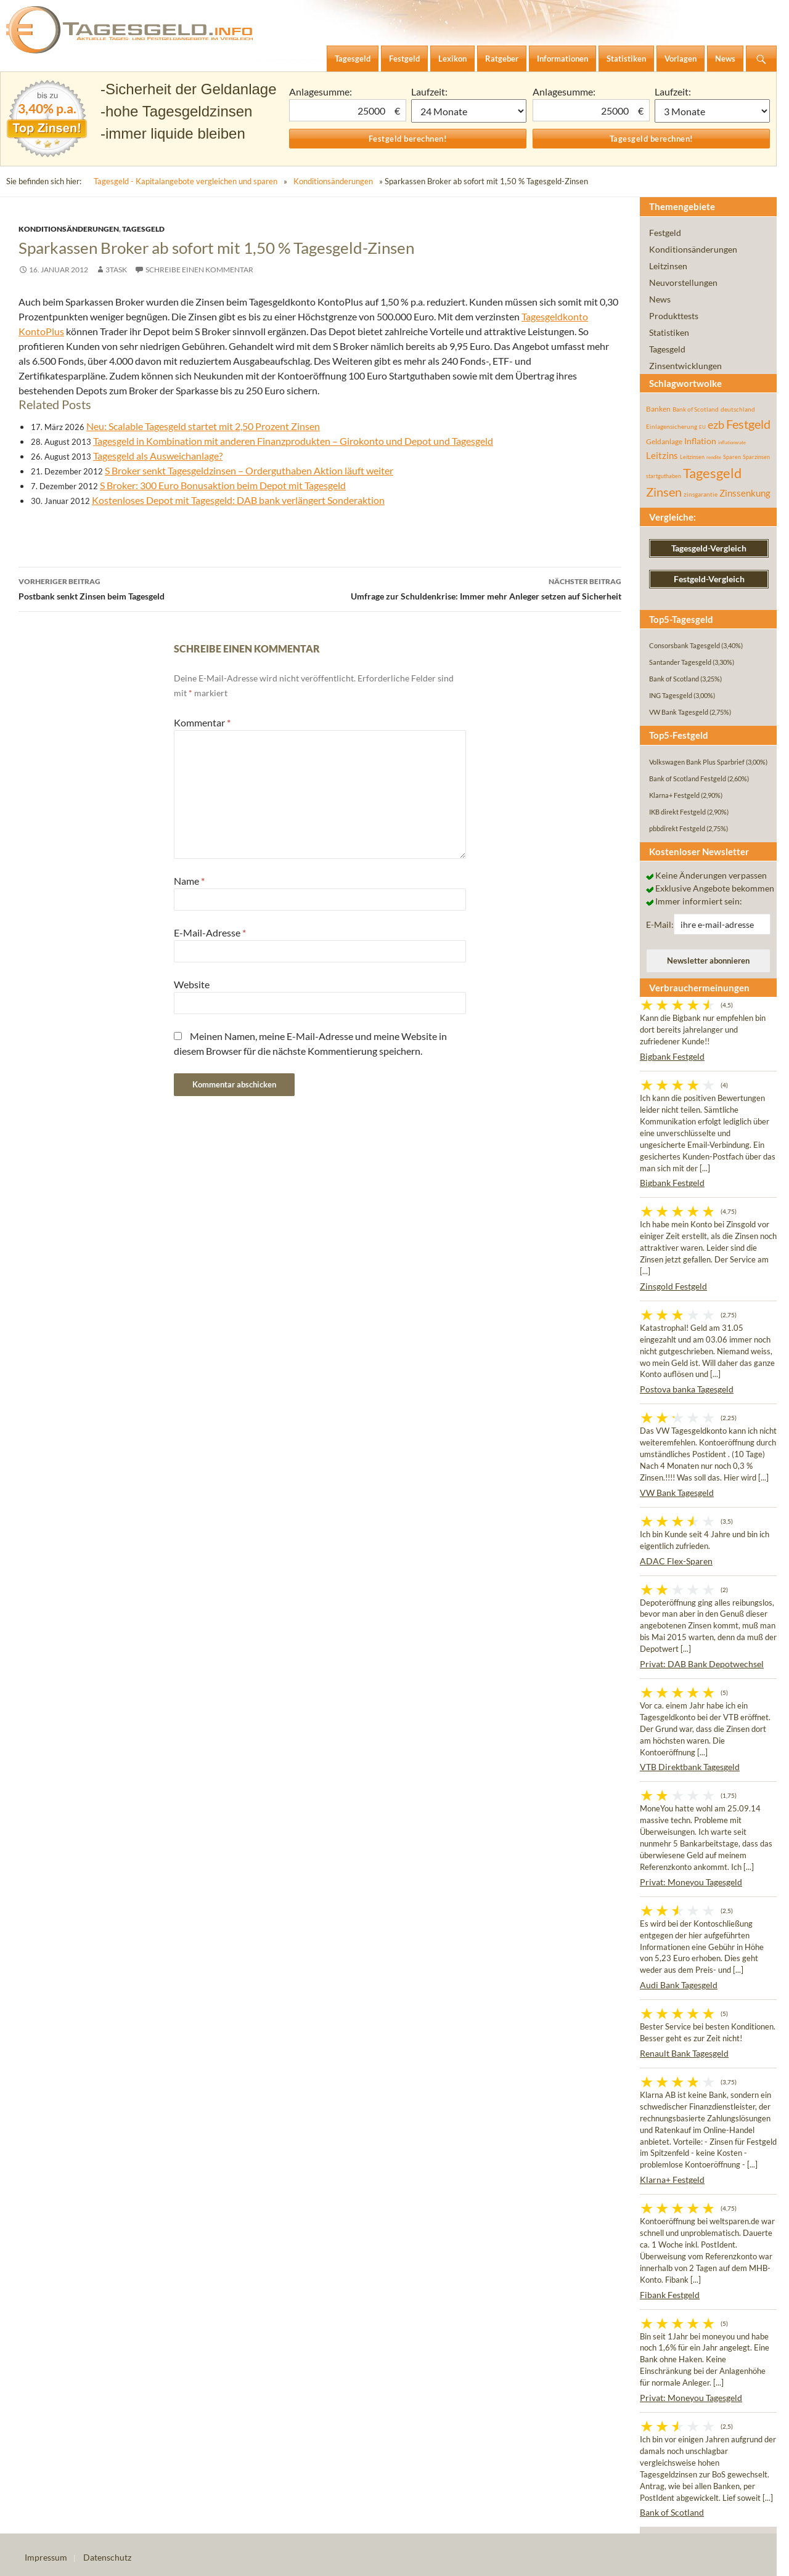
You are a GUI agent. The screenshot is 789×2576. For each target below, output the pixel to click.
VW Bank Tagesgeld (677, 1492)
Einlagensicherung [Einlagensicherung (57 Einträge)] (671, 426)
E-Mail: (660, 924)
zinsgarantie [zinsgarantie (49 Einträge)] (700, 494)
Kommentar (202, 722)
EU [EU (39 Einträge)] (702, 427)
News (660, 299)
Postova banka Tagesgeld (687, 1389)
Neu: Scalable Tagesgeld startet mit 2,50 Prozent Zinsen (203, 426)
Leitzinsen (668, 266)
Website (192, 984)
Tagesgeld (143, 229)
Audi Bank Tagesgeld (678, 1985)
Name (189, 881)
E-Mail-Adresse (210, 932)
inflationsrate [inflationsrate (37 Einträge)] (732, 442)
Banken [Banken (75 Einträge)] (658, 408)
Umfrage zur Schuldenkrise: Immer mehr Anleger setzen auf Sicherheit (470, 587)
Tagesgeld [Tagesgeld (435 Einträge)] (712, 473)
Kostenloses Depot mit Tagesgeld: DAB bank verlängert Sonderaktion (238, 500)
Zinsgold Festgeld (673, 1286)
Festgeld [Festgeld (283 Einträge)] (748, 424)
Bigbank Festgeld (672, 1056)
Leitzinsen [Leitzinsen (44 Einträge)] (692, 456)
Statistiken (669, 332)
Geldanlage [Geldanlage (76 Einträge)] (664, 441)
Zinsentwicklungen (685, 365)
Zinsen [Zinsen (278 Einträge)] (664, 492)
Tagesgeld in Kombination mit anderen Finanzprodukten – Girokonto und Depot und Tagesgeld (293, 441)
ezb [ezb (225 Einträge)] (716, 424)
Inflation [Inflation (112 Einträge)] (700, 441)
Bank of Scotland (672, 2512)
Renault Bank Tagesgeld (684, 2053)
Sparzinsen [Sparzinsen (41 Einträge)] (756, 456)
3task (116, 269)
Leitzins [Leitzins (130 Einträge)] (662, 455)
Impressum (46, 2557)
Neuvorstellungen (683, 282)
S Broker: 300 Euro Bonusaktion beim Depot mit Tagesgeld (223, 485)
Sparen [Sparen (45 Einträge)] (732, 456)
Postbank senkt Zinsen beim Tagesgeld (169, 587)
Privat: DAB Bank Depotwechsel (702, 1664)
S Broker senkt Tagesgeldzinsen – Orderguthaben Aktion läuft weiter (249, 470)
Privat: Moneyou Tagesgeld (691, 1882)
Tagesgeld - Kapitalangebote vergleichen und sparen (185, 181)
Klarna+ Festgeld (672, 2179)
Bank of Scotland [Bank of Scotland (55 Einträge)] (695, 409)
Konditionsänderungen (333, 181)
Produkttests (673, 316)
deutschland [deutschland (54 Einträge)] (738, 409)
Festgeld (665, 232)
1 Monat (469, 111)
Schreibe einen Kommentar (199, 269)
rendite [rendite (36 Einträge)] (713, 457)
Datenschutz (107, 2557)
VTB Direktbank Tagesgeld (690, 1766)
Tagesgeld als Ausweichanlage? (158, 455)
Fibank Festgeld (670, 2295)
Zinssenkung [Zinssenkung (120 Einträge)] (745, 493)
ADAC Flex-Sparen (676, 1561)
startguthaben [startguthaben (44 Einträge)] (663, 476)
